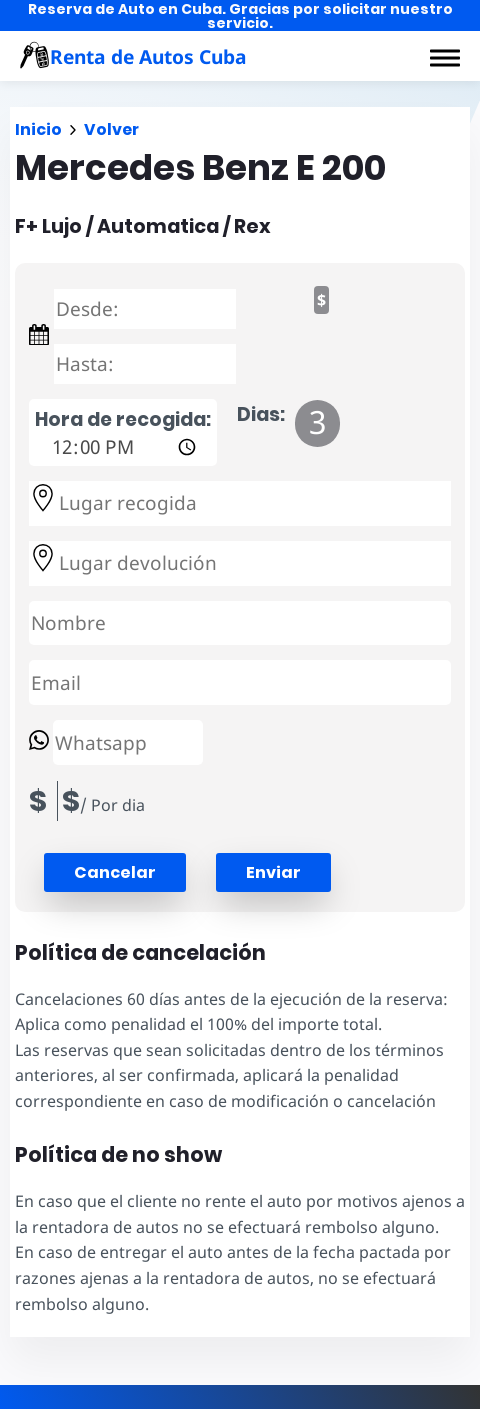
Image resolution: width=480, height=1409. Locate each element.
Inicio (38, 129)
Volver (111, 129)
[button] (445, 58)
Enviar (273, 872)
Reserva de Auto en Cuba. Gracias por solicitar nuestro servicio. (240, 16)
